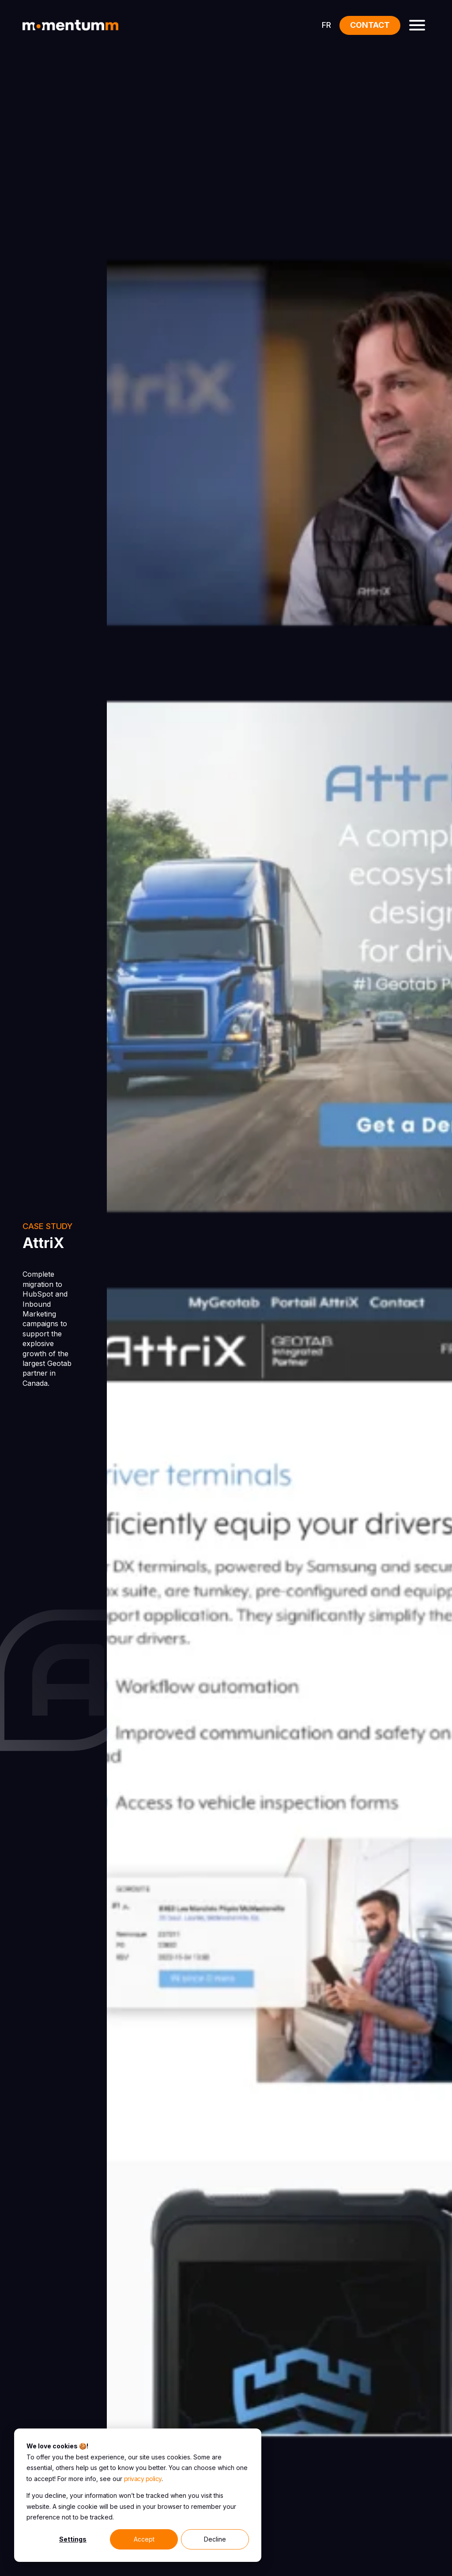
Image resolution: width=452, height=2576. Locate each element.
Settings (73, 2539)
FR (326, 25)
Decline (215, 2539)
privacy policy (143, 2478)
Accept (144, 2539)
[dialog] (137, 2495)
